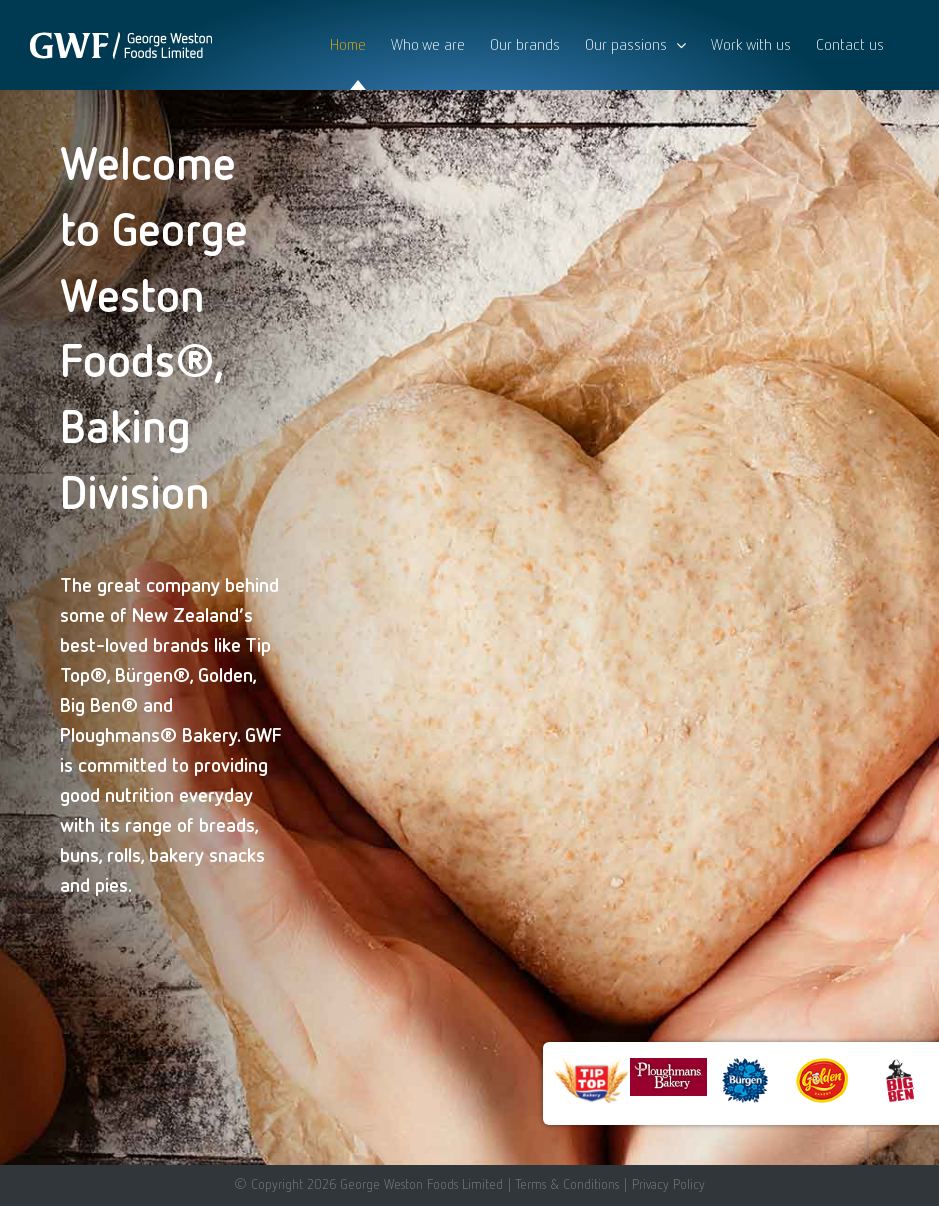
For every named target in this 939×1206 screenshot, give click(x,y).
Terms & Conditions (567, 1184)
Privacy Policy (668, 1184)
